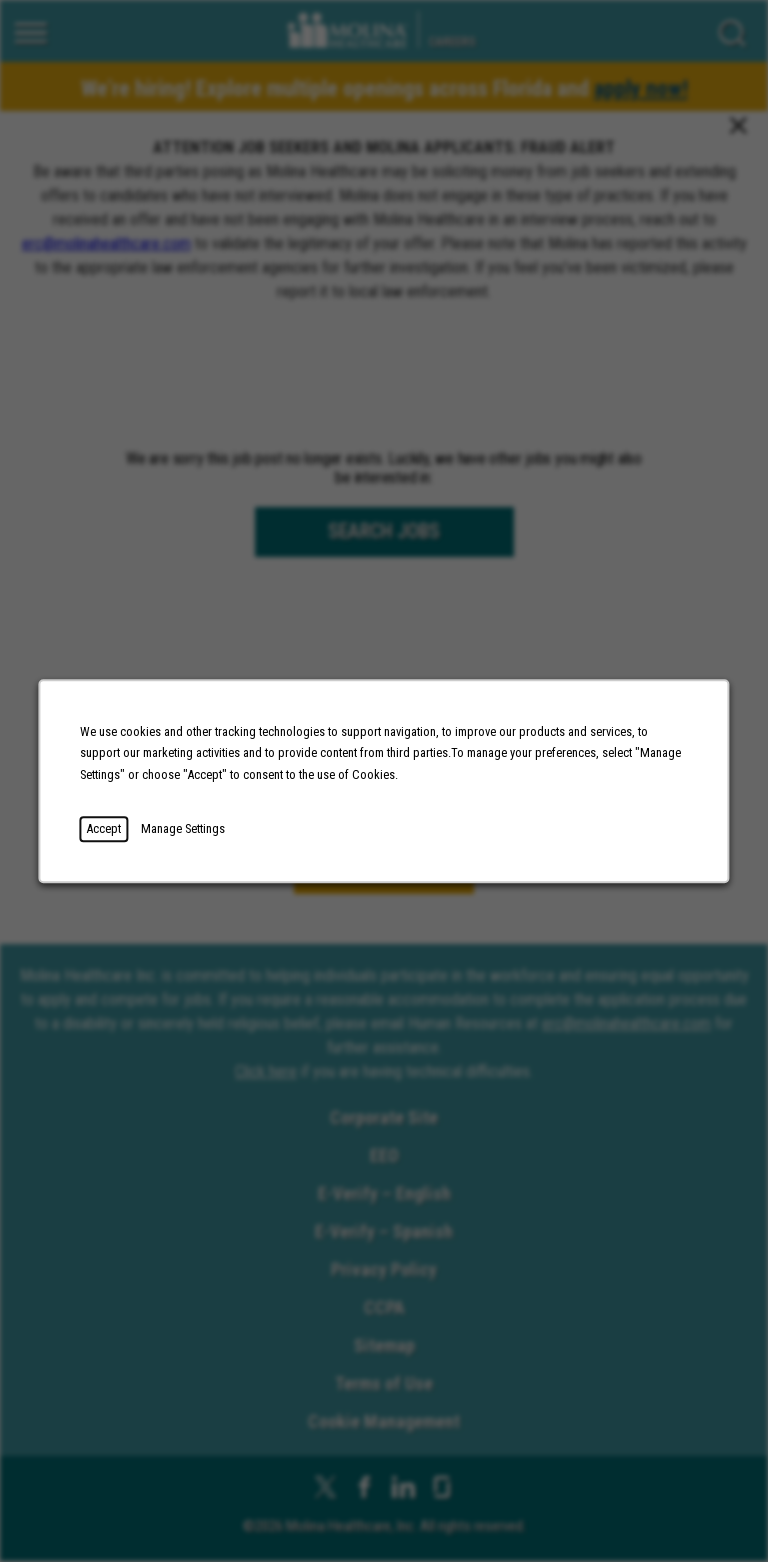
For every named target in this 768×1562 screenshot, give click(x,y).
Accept (103, 828)
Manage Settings (183, 828)
